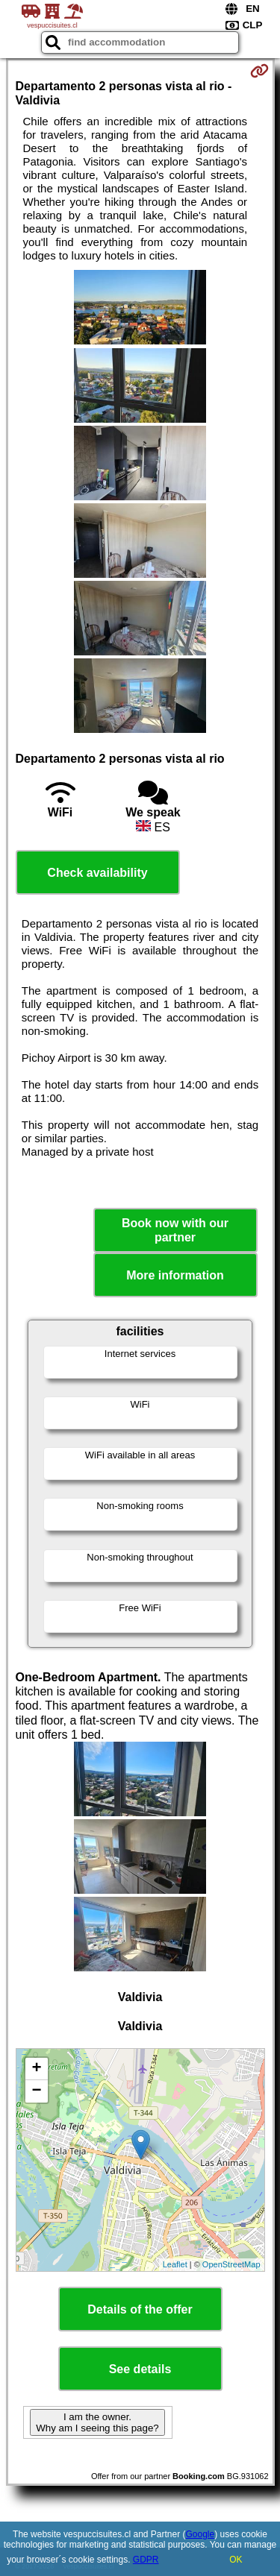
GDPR (146, 2559)
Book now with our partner (175, 1230)
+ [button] (36, 2069)
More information (175, 1275)
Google (200, 2534)
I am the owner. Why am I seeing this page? (97, 2422)
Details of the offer (139, 2309)
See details (140, 2369)
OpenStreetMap (231, 2264)
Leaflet (175, 2264)
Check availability (97, 872)
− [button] (36, 2091)
